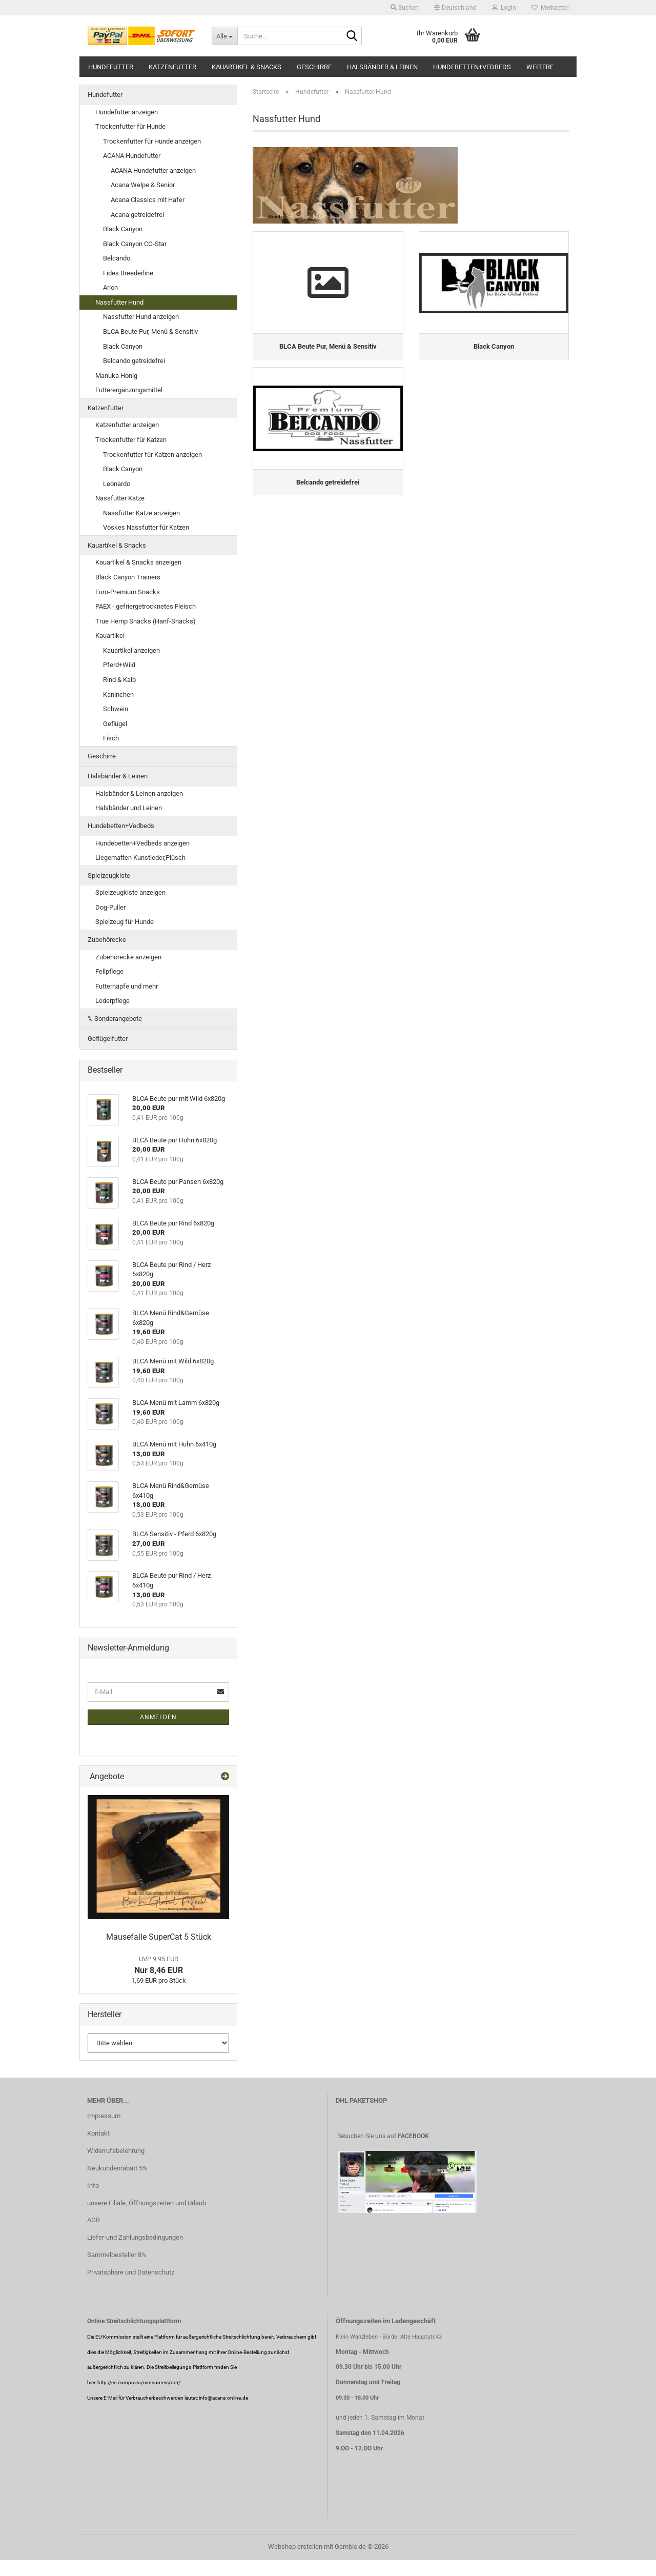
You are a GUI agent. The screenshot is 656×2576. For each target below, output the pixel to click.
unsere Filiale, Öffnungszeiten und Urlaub (146, 2203)
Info (93, 2185)
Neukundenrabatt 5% (117, 2168)
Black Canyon (122, 229)
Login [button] (504, 7)
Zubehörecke (107, 939)
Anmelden (158, 1717)
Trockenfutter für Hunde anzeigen (152, 141)
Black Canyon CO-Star (135, 244)
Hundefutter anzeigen (126, 112)
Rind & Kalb (119, 679)
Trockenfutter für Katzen (131, 440)
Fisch (111, 738)
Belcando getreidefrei (134, 361)
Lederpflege (112, 1000)
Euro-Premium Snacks (127, 592)
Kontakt (98, 2133)
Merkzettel (550, 7)
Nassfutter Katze (120, 498)
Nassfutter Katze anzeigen (141, 513)
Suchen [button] (405, 7)
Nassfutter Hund (119, 302)
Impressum (103, 2116)
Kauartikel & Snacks (246, 67)
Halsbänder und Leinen (128, 808)
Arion (110, 287)
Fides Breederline (128, 273)
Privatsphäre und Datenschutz (130, 2272)
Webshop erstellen (295, 2546)
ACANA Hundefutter (131, 155)
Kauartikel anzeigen (131, 650)
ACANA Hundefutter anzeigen (153, 170)
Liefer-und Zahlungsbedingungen (135, 2237)
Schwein (115, 709)
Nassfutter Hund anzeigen (141, 316)
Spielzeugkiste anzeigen (130, 892)
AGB (93, 2220)
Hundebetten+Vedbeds (472, 67)
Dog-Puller (110, 907)
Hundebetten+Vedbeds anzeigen (142, 843)
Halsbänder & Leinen (382, 67)
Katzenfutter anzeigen (127, 425)
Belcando (116, 258)
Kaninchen (118, 694)
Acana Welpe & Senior (143, 185)
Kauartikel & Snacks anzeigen (138, 562)
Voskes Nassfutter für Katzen (146, 527)
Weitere (540, 67)
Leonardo (116, 484)
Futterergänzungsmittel (128, 390)
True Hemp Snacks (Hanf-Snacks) (145, 621)
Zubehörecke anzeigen (128, 957)
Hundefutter (110, 67)
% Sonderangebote (115, 1018)
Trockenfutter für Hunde (130, 126)
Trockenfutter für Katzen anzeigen (152, 454)
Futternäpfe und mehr (126, 986)
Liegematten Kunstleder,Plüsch (140, 857)
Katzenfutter (172, 67)
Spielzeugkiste (109, 875)
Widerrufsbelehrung (116, 2151)
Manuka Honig (116, 375)
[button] (455, 7)
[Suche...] (224, 36)
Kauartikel (110, 635)
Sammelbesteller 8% (117, 2255)
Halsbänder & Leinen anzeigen (139, 793)
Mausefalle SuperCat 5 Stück (158, 1937)
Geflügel (115, 724)
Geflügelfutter (108, 1038)
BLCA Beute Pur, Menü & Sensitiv (150, 331)
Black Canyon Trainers (127, 577)
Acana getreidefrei (137, 214)
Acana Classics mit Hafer (147, 200)
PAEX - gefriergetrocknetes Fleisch (145, 606)
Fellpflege (109, 971)
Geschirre (314, 67)
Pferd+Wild (119, 665)
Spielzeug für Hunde (124, 921)
